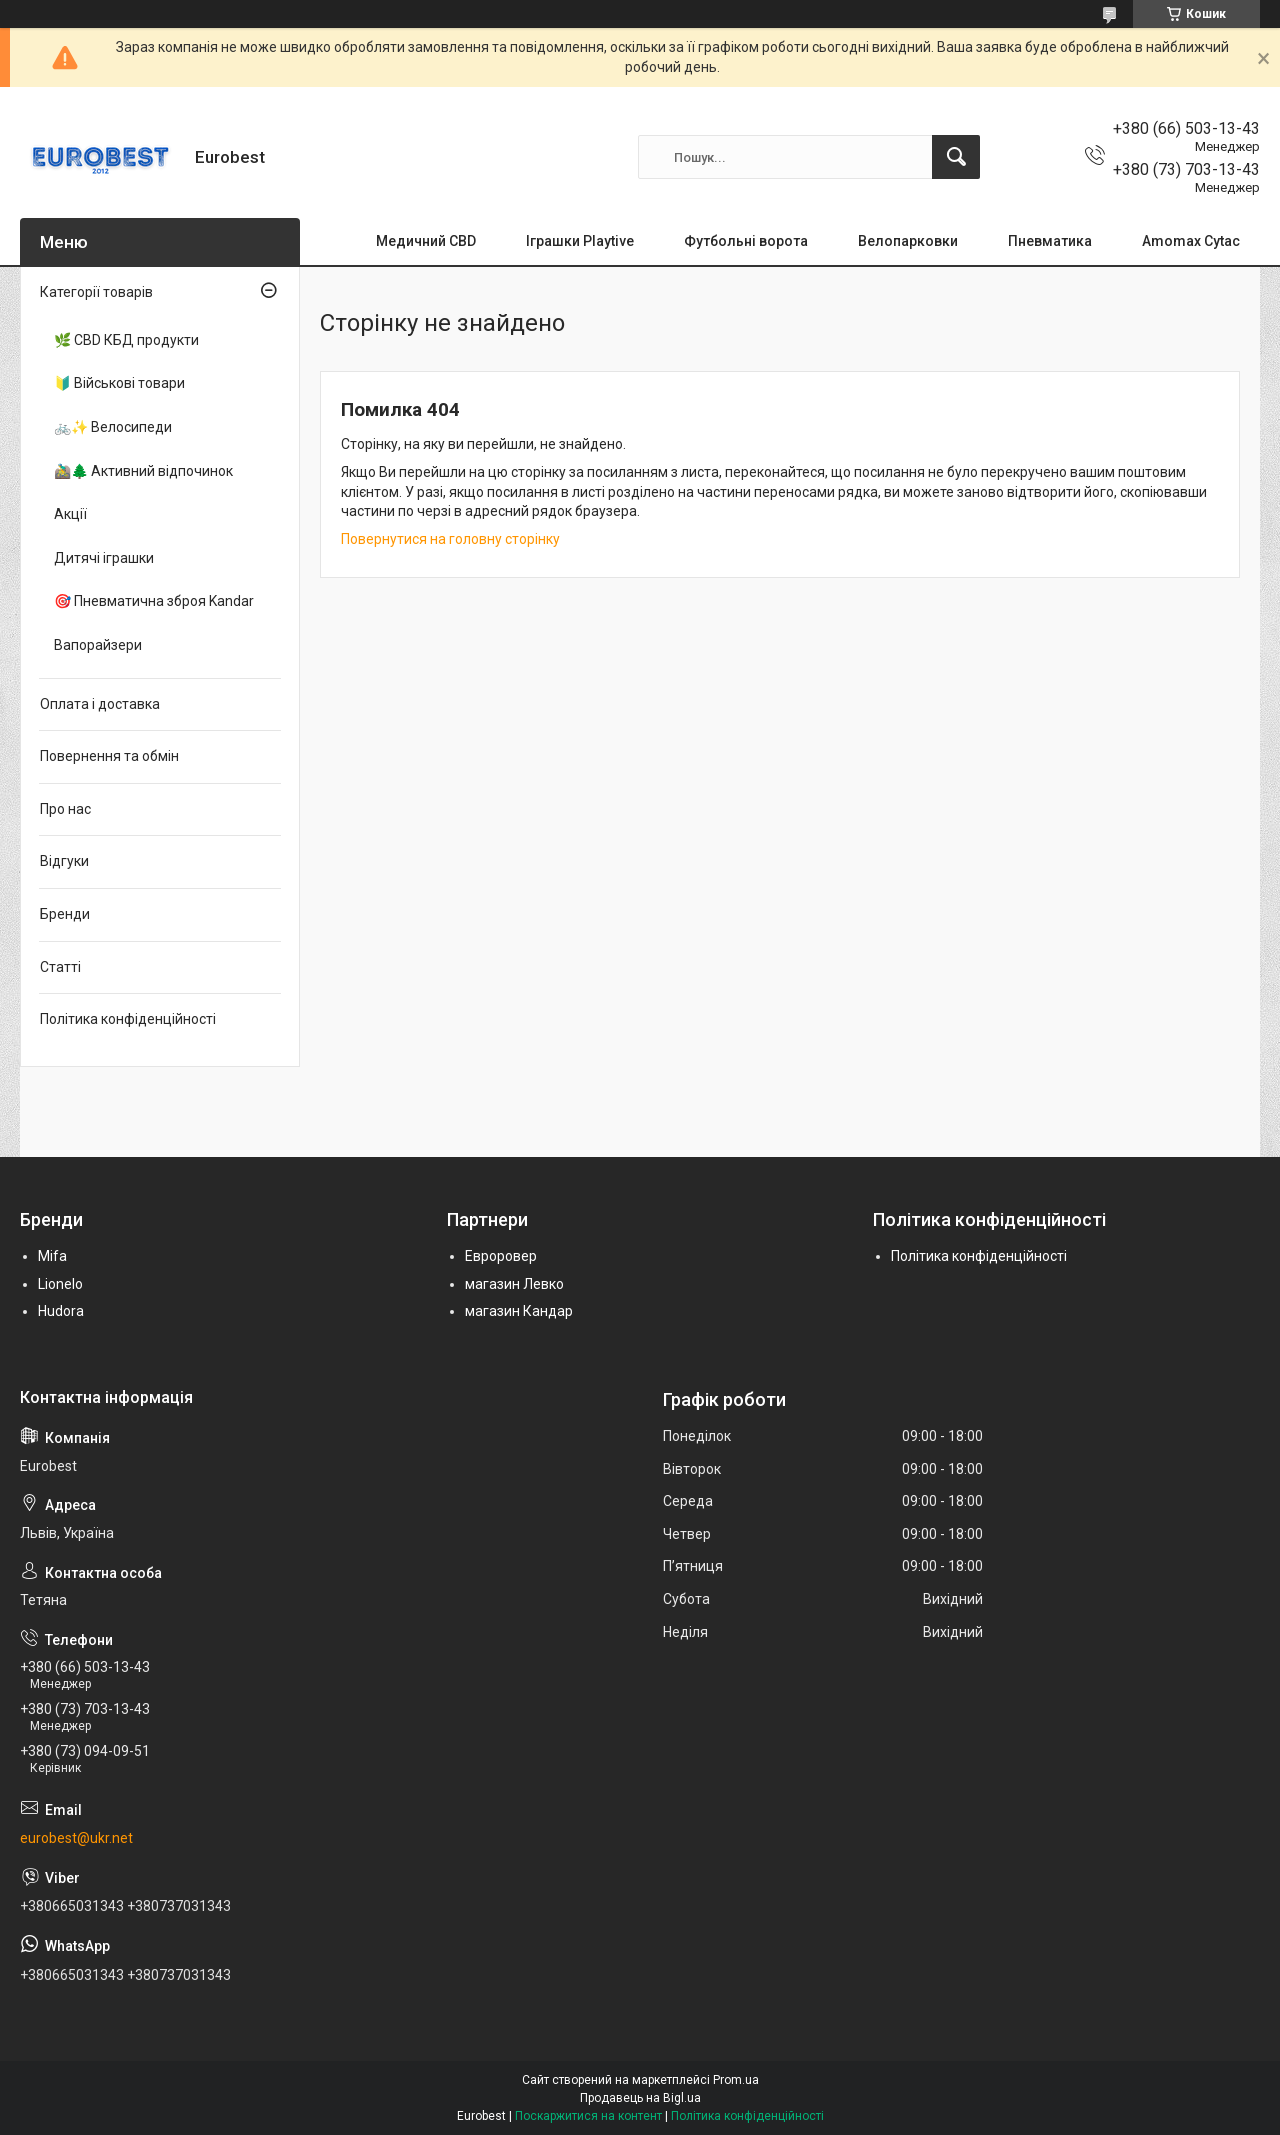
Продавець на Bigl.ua (640, 2098)
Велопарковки (908, 241)
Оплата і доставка (100, 704)
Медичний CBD (426, 241)
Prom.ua (736, 2080)
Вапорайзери (98, 645)
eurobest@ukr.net (76, 1838)
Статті (60, 967)
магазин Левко (514, 1284)
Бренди (65, 914)
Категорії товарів (96, 292)
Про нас (65, 809)
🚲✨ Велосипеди (113, 427)
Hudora (61, 1311)
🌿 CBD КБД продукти (126, 340)
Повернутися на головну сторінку (450, 539)
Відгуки (64, 861)
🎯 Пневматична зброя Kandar (154, 601)
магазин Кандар (519, 1311)
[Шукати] (956, 157)
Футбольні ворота (746, 241)
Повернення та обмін (109, 756)
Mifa (52, 1256)
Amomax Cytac (1191, 241)
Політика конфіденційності (128, 1019)
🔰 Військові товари (119, 383)
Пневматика (1050, 241)
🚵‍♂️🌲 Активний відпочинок (143, 471)
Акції (70, 514)
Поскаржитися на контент (588, 2116)
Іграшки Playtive (580, 241)
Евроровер (501, 1256)
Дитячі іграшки (104, 558)
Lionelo (60, 1284)
